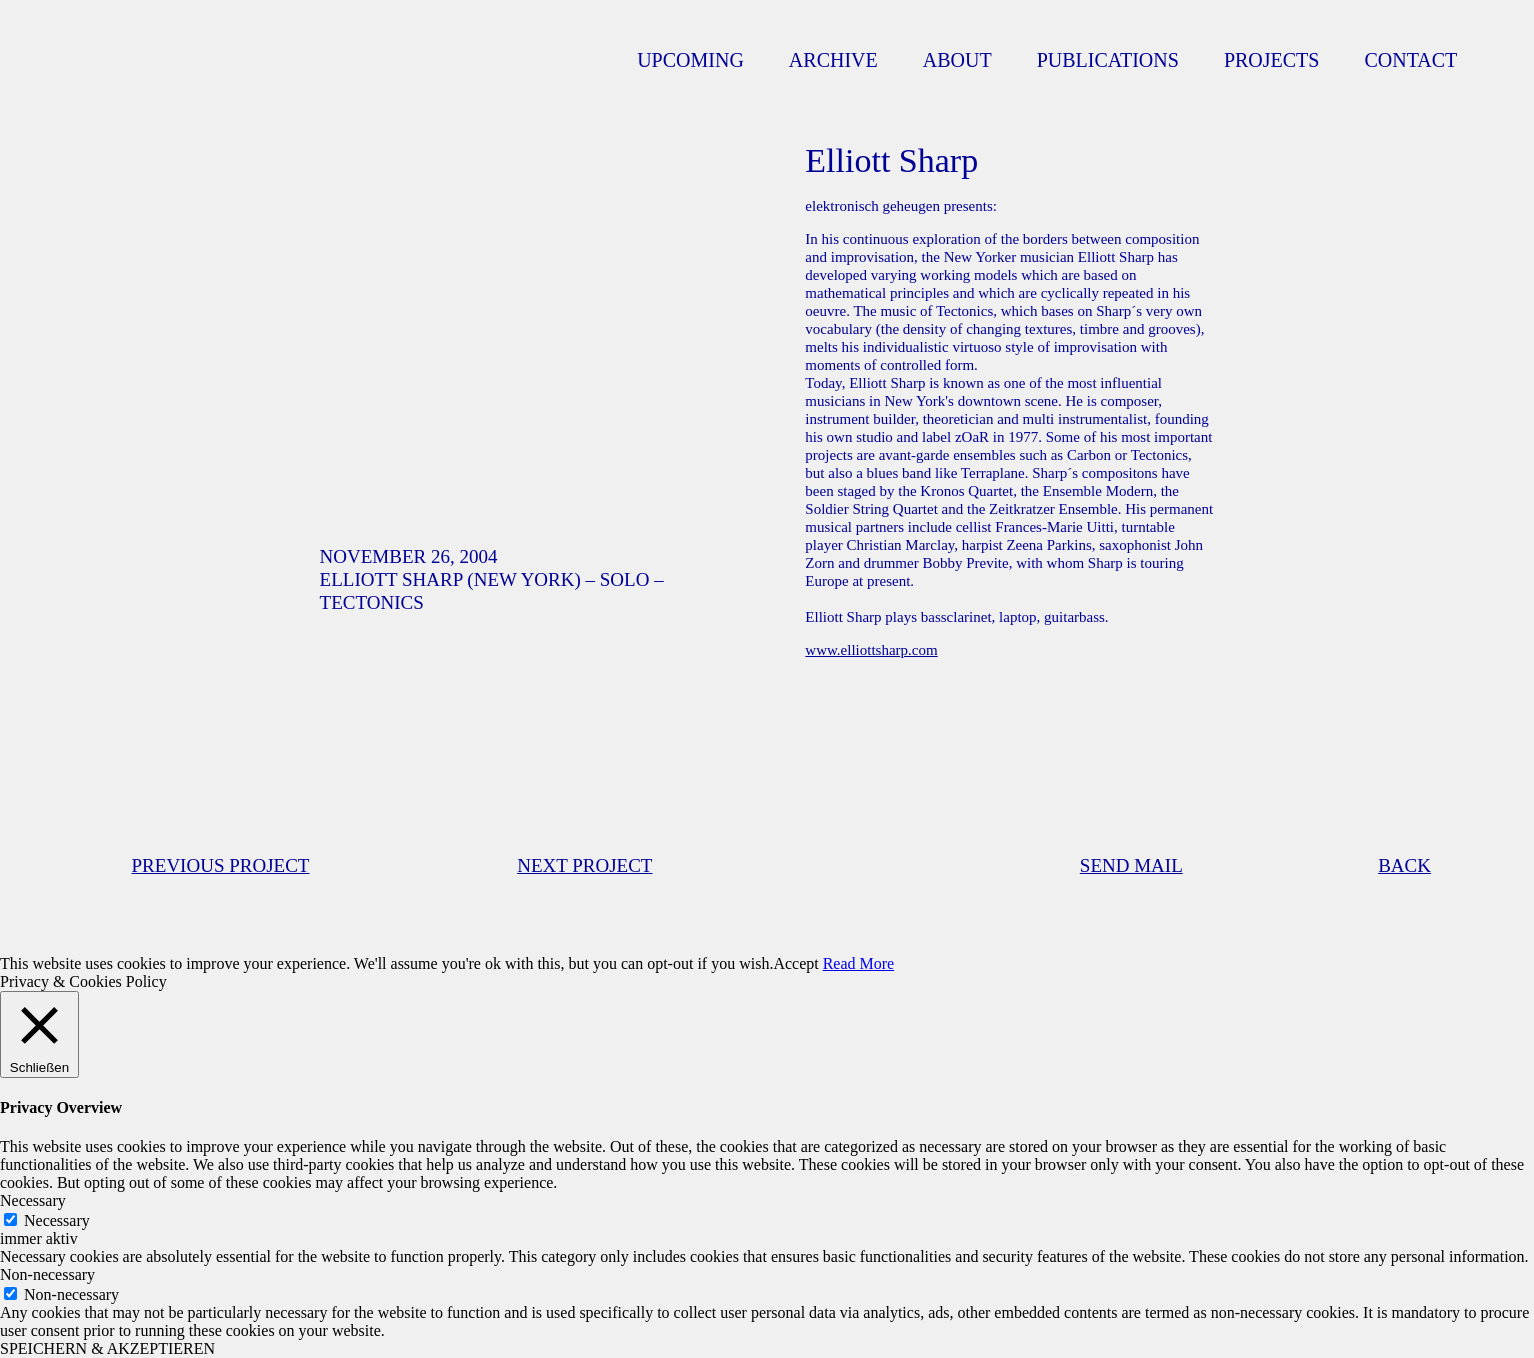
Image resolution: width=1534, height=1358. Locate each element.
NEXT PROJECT (584, 865)
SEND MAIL (1131, 865)
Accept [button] (795, 963)
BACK (1404, 865)
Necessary (57, 1220)
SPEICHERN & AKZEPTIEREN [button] (107, 1348)
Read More (859, 963)
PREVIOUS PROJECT (221, 865)
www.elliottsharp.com (871, 650)
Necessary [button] (33, 1200)
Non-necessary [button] (47, 1274)
